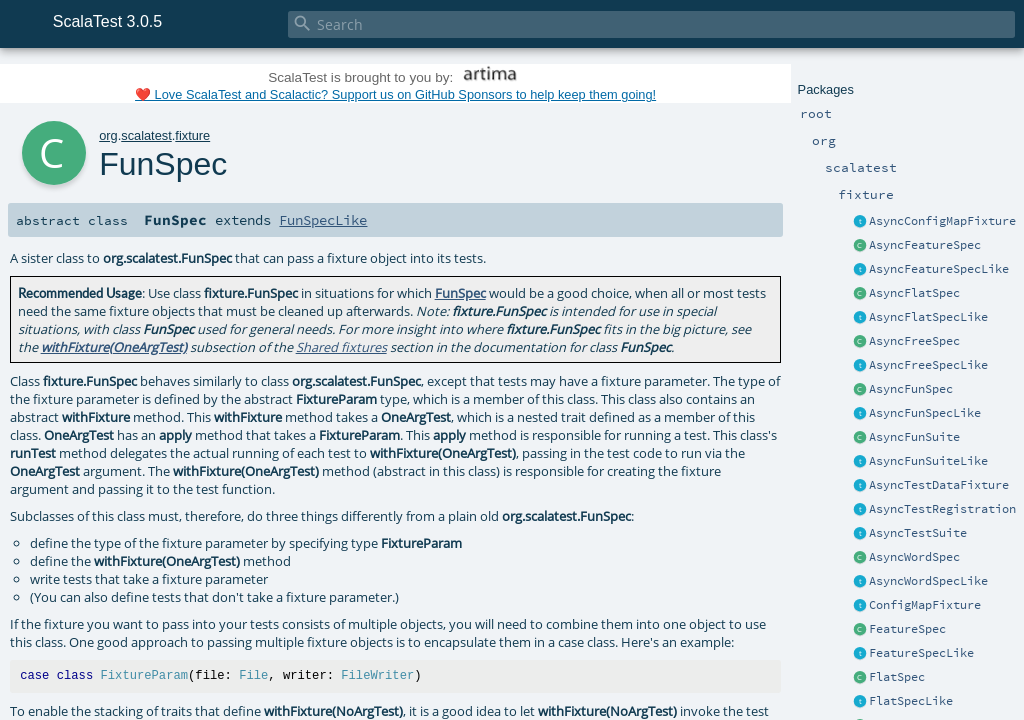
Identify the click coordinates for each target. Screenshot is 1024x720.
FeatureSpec (907, 629)
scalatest (146, 135)
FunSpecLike (323, 220)
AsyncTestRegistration (942, 509)
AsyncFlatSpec (914, 293)
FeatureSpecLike (921, 653)
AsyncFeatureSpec (925, 245)
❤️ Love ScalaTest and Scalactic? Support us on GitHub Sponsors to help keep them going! (395, 94)
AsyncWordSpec (914, 557)
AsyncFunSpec (911, 389)
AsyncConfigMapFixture (942, 221)
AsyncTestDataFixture (939, 485)
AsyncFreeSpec (914, 341)
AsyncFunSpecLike (925, 413)
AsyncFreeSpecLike (928, 365)
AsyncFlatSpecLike (928, 317)
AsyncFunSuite (914, 437)
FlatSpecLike (911, 701)
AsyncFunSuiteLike (928, 461)
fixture (192, 135)
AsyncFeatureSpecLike (939, 269)
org (108, 135)
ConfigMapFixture (925, 605)
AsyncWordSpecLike (928, 581)
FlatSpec (897, 677)
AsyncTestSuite (918, 533)
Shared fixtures (341, 347)
